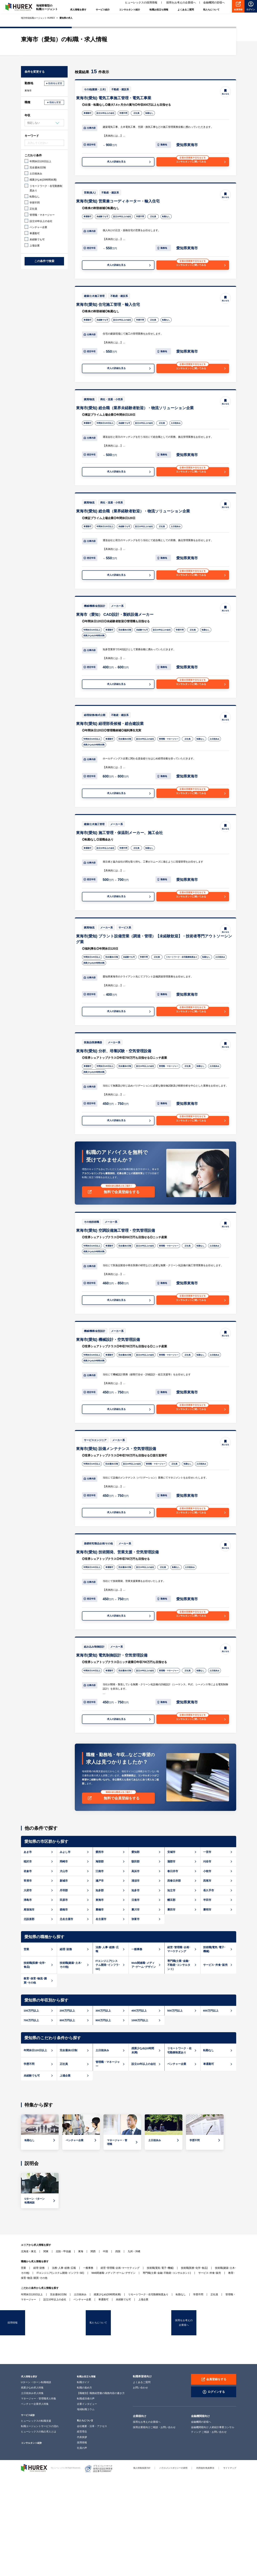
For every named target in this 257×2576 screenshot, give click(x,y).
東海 (80, 2351)
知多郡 (100, 1988)
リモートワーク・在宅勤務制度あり (207, 1009)
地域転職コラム (86, 2509)
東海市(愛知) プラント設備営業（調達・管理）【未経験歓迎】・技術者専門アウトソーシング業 (147, 988)
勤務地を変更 (54, 83)
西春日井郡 (174, 1979)
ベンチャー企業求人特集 (35, 2504)
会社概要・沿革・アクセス (92, 2526)
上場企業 (65, 2173)
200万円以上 (67, 2108)
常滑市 (28, 1979)
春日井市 (172, 1969)
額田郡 (135, 1959)
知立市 (171, 1988)
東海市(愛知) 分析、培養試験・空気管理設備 (132, 1106)
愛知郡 (135, 1950)
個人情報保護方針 (131, 2567)
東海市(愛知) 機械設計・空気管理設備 (124, 1407)
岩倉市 (28, 1969)
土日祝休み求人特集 (32, 2493)
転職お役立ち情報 (87, 2476)
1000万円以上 (139, 2118)
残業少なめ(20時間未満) (113, 673)
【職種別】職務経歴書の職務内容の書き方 (101, 2493)
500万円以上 (175, 2108)
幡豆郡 (171, 1998)
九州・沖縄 (134, 2351)
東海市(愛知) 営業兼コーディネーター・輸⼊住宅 (137, 206)
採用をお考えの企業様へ (181, 3)
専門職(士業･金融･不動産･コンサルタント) (178, 2063)
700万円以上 (31, 2118)
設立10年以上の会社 (111, 115)
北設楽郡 (29, 2017)
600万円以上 (210, 2108)
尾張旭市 (29, 2007)
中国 (105, 2351)
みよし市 (65, 1950)
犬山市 (64, 1969)
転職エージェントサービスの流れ (40, 2526)
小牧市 (207, 1969)
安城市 (171, 1950)
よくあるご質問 (141, 2482)
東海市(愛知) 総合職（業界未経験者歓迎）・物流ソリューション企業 (150, 424)
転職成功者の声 (86, 2498)
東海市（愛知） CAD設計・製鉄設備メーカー (133, 650)
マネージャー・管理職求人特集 (38, 2498)
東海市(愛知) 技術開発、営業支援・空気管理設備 (137, 1634)
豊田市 (171, 2007)
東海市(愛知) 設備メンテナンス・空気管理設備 (135, 1520)
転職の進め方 (84, 2487)
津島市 (28, 1998)
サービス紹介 (29, 2515)
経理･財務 (66, 2047)
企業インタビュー (87, 2504)
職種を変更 (54, 102)
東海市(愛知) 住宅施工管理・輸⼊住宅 (124, 313)
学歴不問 (134, 115)
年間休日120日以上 (111, 444)
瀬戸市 (100, 1979)
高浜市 (135, 1969)
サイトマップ (228, 2567)
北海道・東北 (28, 2351)
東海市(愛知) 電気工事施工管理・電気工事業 (132, 99)
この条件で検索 (44, 261)
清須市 (135, 1979)
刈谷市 (207, 1959)
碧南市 (64, 2007)
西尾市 (207, 1979)
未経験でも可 (107, 222)
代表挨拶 (82, 2537)
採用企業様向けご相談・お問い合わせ (154, 2527)
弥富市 (135, 2017)
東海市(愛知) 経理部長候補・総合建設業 (127, 764)
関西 (93, 2351)
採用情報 (82, 2542)
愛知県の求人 (66, 18)
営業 (26, 2047)
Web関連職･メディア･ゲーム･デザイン (143, 2063)
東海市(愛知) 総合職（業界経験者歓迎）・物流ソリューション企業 (150, 539)
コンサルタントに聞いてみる (193, 163)
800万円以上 (67, 2118)
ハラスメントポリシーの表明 (166, 2567)
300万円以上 (103, 2108)
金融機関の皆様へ (214, 3)
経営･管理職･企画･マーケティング (178, 2047)
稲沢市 (28, 1959)
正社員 (150, 115)
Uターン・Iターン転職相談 (36, 2482)
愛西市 (100, 1950)
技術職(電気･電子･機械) (214, 2047)
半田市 (207, 1998)
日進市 (135, 1998)
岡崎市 (64, 1959)
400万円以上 (139, 2108)
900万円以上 (103, 2118)
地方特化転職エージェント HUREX (38, 18)
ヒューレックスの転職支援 (36, 2520)
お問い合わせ (140, 2487)
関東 (45, 2351)
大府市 (28, 1988)
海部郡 (100, 1959)
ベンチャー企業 (176, 2162)
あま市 (28, 1950)
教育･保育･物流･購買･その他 (35, 2078)
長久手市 (208, 1988)
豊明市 (207, 2007)
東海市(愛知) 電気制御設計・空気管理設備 (129, 1741)
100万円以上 (31, 2108)
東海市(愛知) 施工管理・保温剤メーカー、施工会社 (139, 878)
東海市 (100, 1998)
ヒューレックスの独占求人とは (38, 2531)
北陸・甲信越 (63, 2351)
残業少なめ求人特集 (32, 2487)
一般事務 (136, 2047)
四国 (117, 2351)
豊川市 (135, 2007)
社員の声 (82, 2548)
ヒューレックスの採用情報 (141, 3)
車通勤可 (89, 115)
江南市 (100, 1969)
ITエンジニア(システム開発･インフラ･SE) (108, 2063)
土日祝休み (199, 444)
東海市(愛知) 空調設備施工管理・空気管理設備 (134, 1293)
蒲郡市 (171, 1959)
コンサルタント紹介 (33, 2542)
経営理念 (82, 2531)
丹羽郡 (64, 1988)
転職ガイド (83, 2482)
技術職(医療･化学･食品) (35, 2063)
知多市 (135, 1988)
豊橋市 (100, 2007)
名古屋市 (101, 2017)
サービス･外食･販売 (215, 2063)
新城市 (64, 1979)
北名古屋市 (66, 2017)
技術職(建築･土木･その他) (71, 2063)
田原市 (64, 1998)
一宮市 (207, 1950)
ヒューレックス (34, 2568)
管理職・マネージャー (190, 780)
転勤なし (166, 115)
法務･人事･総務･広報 (107, 2047)
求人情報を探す (30, 2476)
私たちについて (86, 2520)
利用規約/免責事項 (201, 2567)
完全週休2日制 (136, 666)
